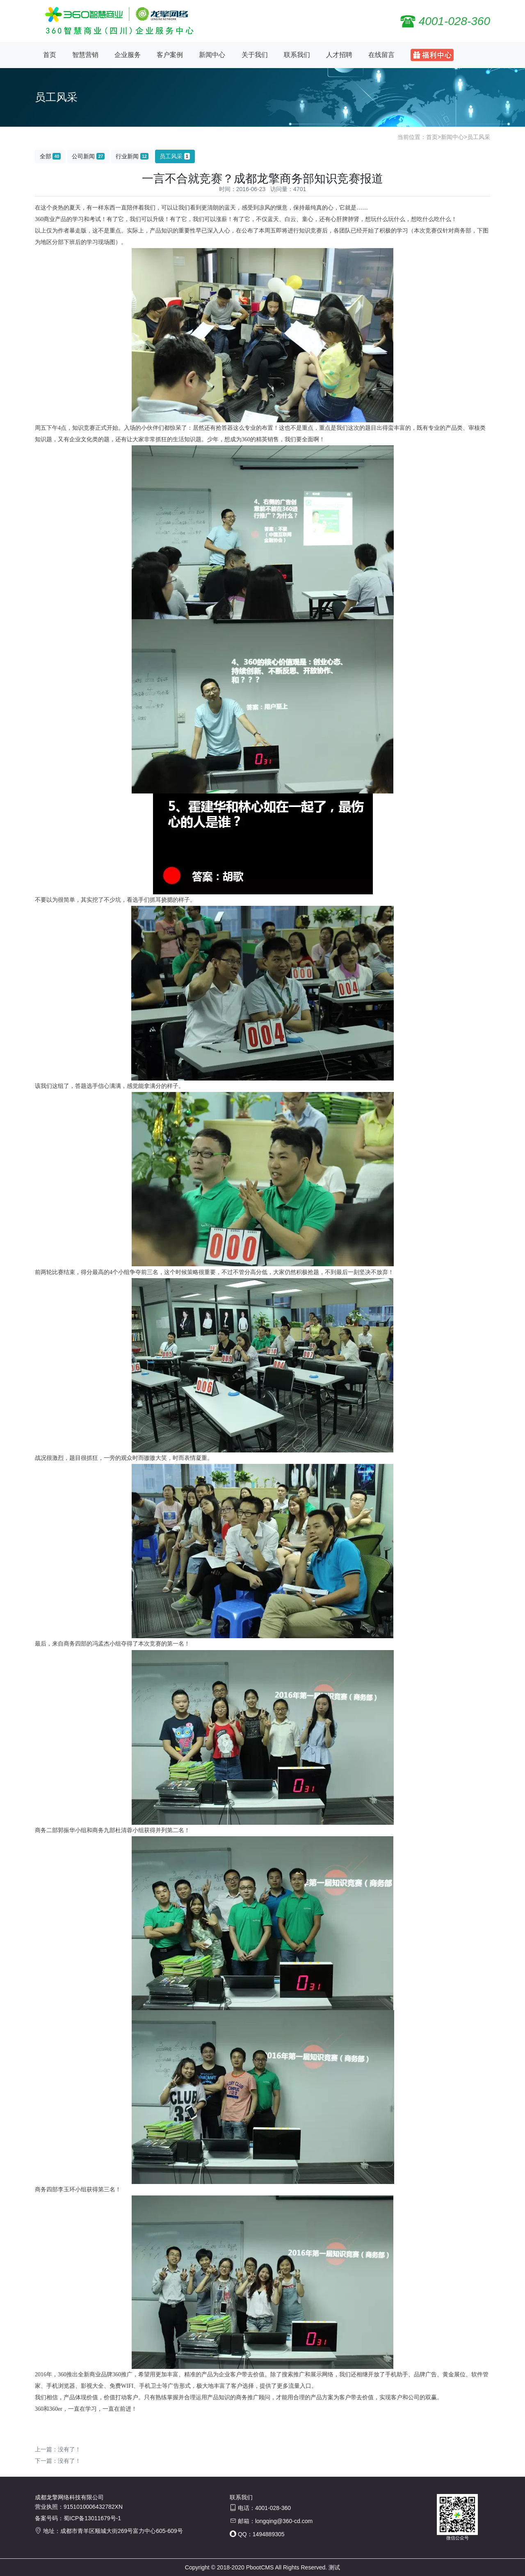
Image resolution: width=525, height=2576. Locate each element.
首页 (49, 54)
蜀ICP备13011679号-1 (92, 2518)
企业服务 (127, 54)
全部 (50, 156)
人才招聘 (339, 54)
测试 (334, 2567)
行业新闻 (132, 156)
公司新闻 (88, 156)
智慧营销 (85, 54)
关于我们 (255, 54)
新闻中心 (212, 54)
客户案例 (170, 54)
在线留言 (381, 54)
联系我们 (297, 54)
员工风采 (478, 137)
